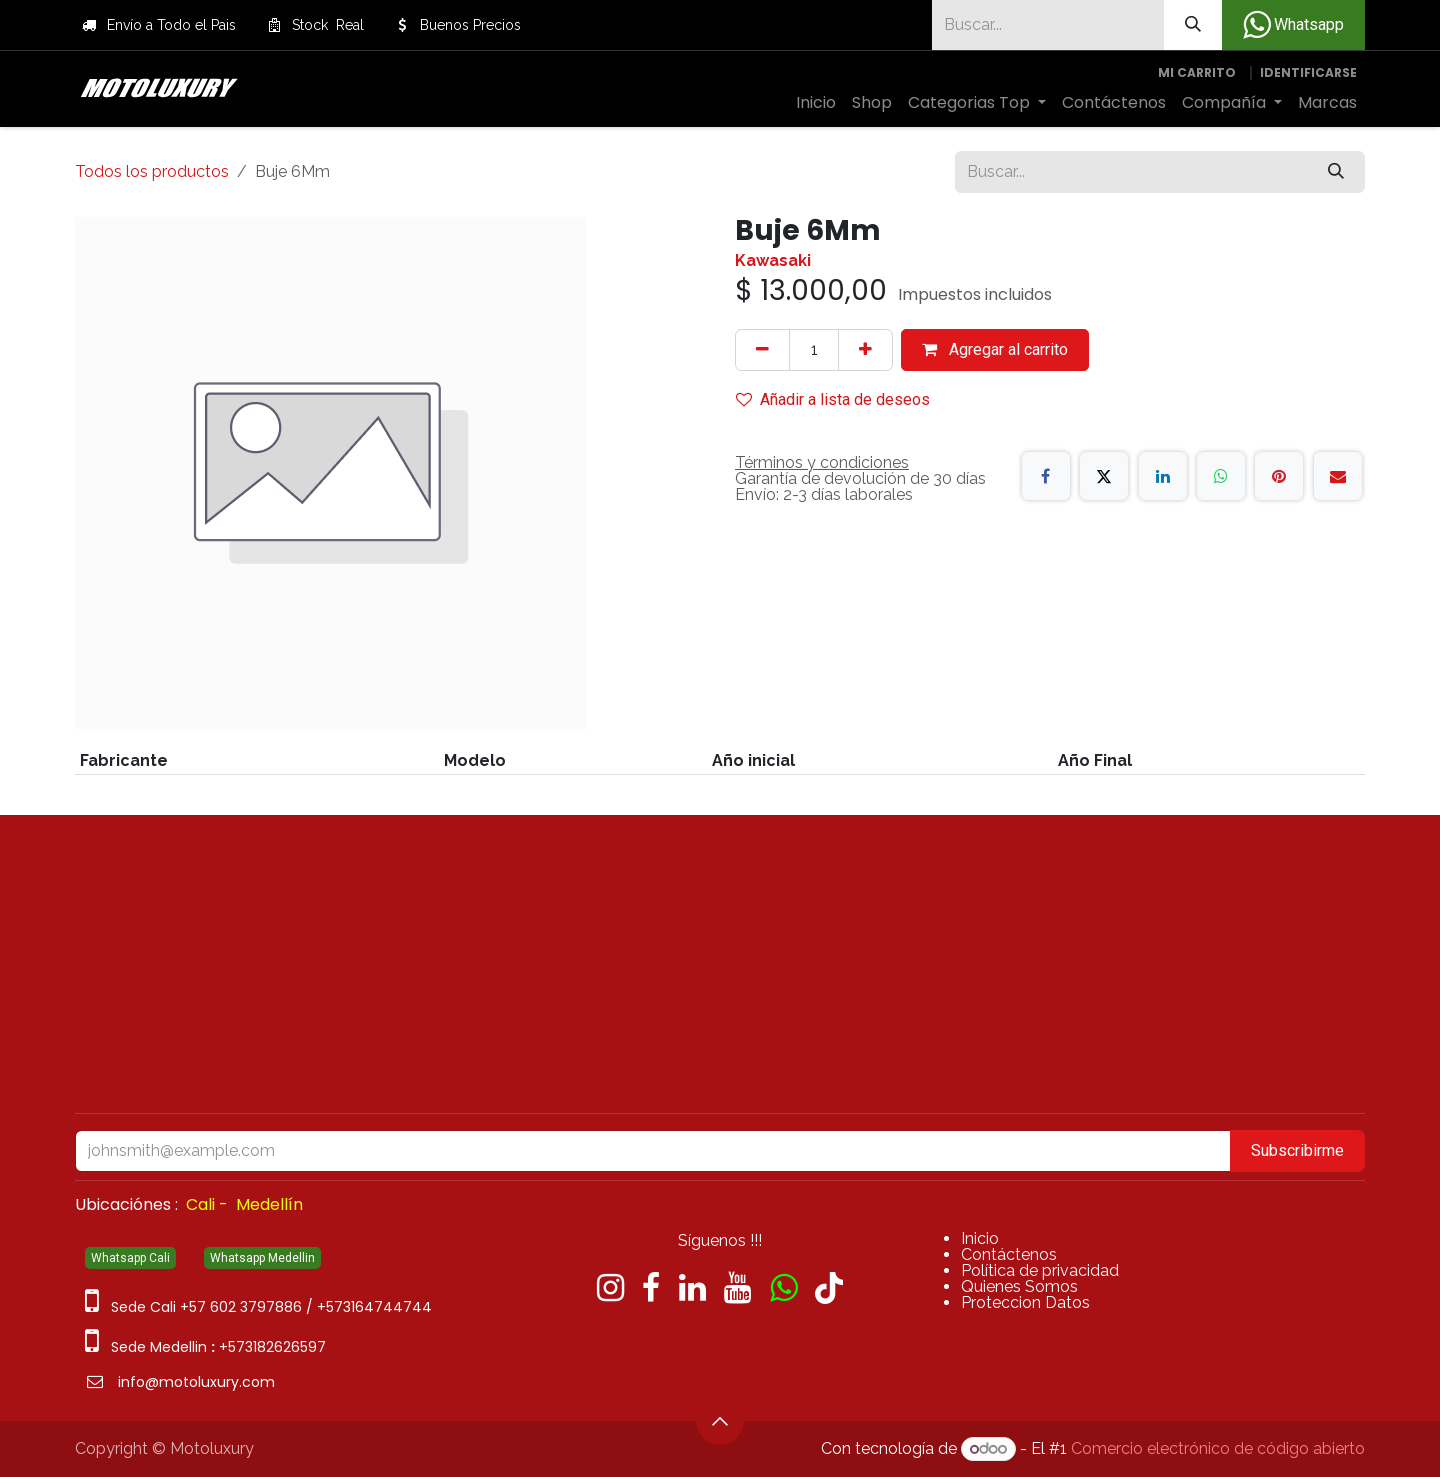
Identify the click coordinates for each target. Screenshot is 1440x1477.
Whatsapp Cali (130, 1258)
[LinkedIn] (1163, 476)
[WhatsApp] (1221, 476)
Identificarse (1308, 72)
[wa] (783, 1288)
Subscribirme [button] (1297, 1150)
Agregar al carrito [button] (995, 349)
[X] (1104, 476)
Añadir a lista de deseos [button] (833, 399)
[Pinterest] (1279, 476)
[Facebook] (1046, 476)
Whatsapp (1293, 25)
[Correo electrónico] (1338, 476)
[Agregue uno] (865, 350)
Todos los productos (152, 171)
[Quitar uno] (762, 350)
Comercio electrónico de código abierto (1218, 1448)
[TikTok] (829, 1288)
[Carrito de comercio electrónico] (1197, 73)
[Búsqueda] (1193, 25)
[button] (720, 1421)
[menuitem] (816, 103)
